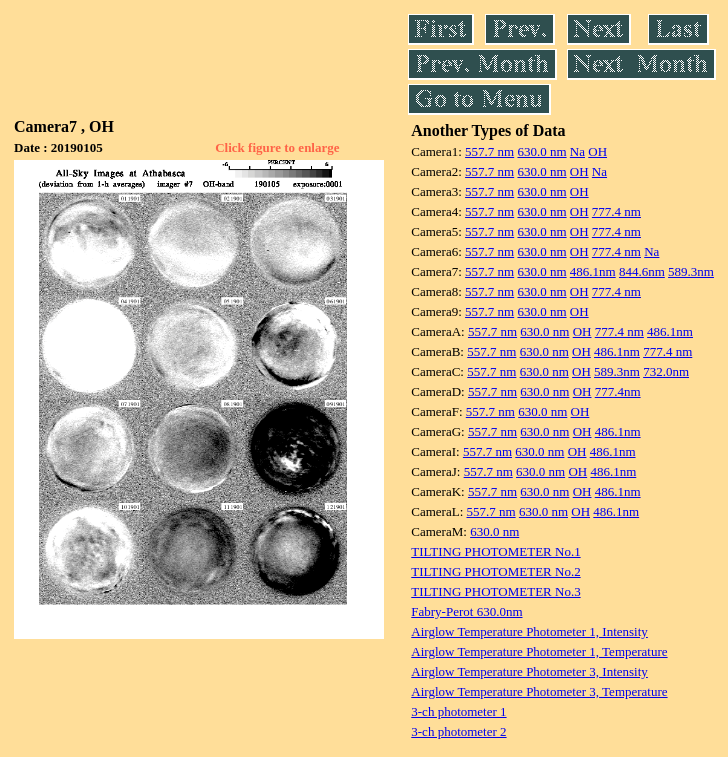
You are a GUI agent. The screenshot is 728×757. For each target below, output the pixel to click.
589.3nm (691, 271)
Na (577, 151)
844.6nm (642, 271)
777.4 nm (616, 211)
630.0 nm (541, 151)
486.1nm (593, 271)
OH (597, 151)
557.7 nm (489, 151)
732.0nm (666, 371)
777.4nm (618, 391)
